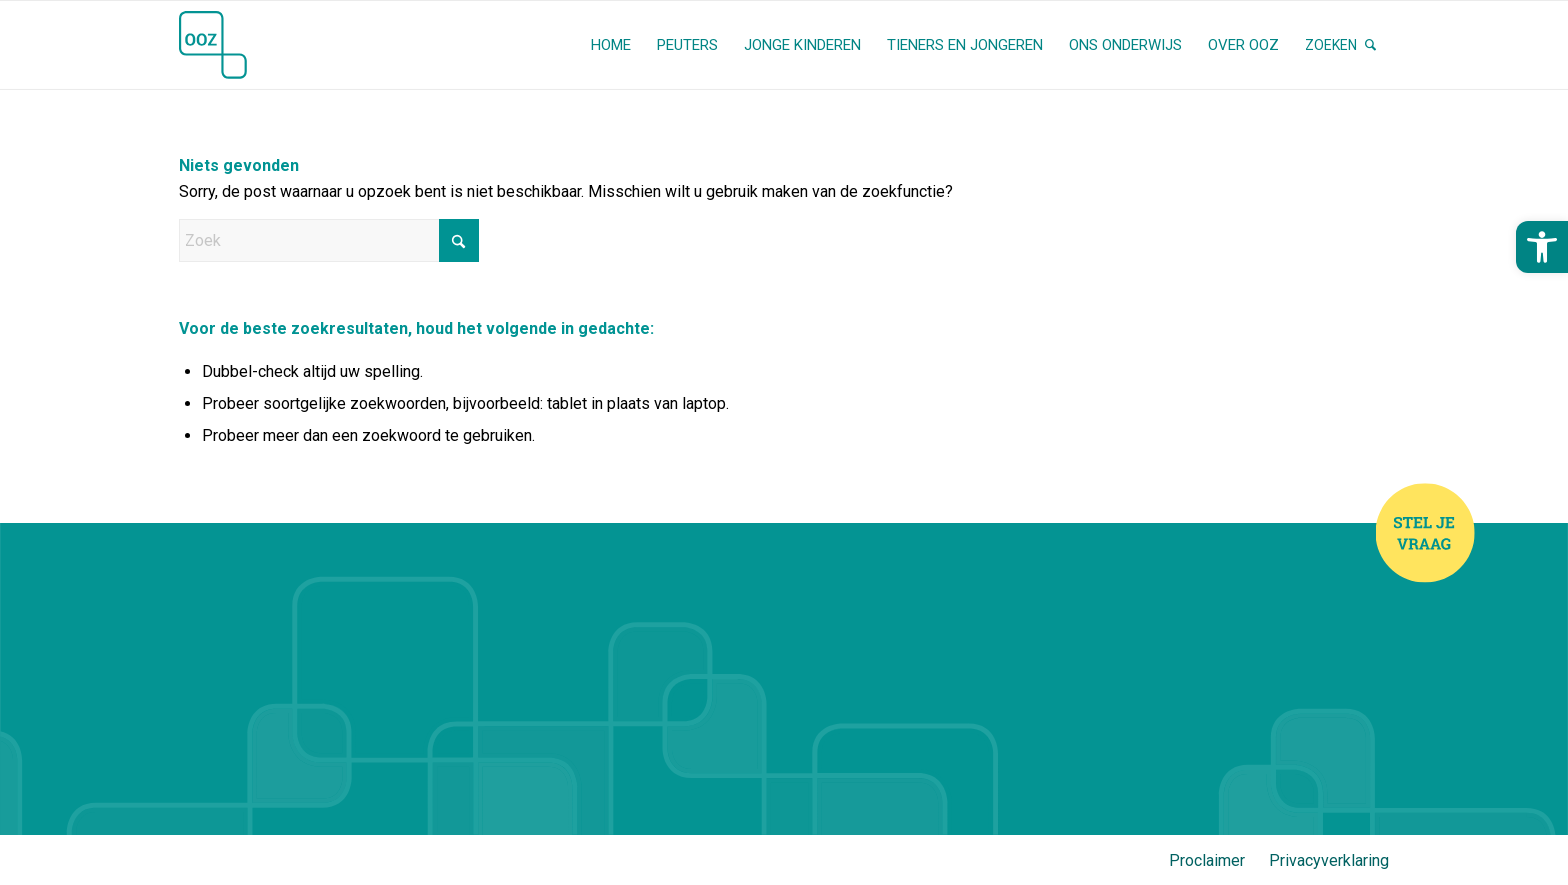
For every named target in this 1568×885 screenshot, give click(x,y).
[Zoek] (1340, 45)
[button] (1542, 247)
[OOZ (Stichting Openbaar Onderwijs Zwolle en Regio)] (213, 45)
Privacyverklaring (1329, 860)
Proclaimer (1207, 860)
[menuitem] (611, 45)
